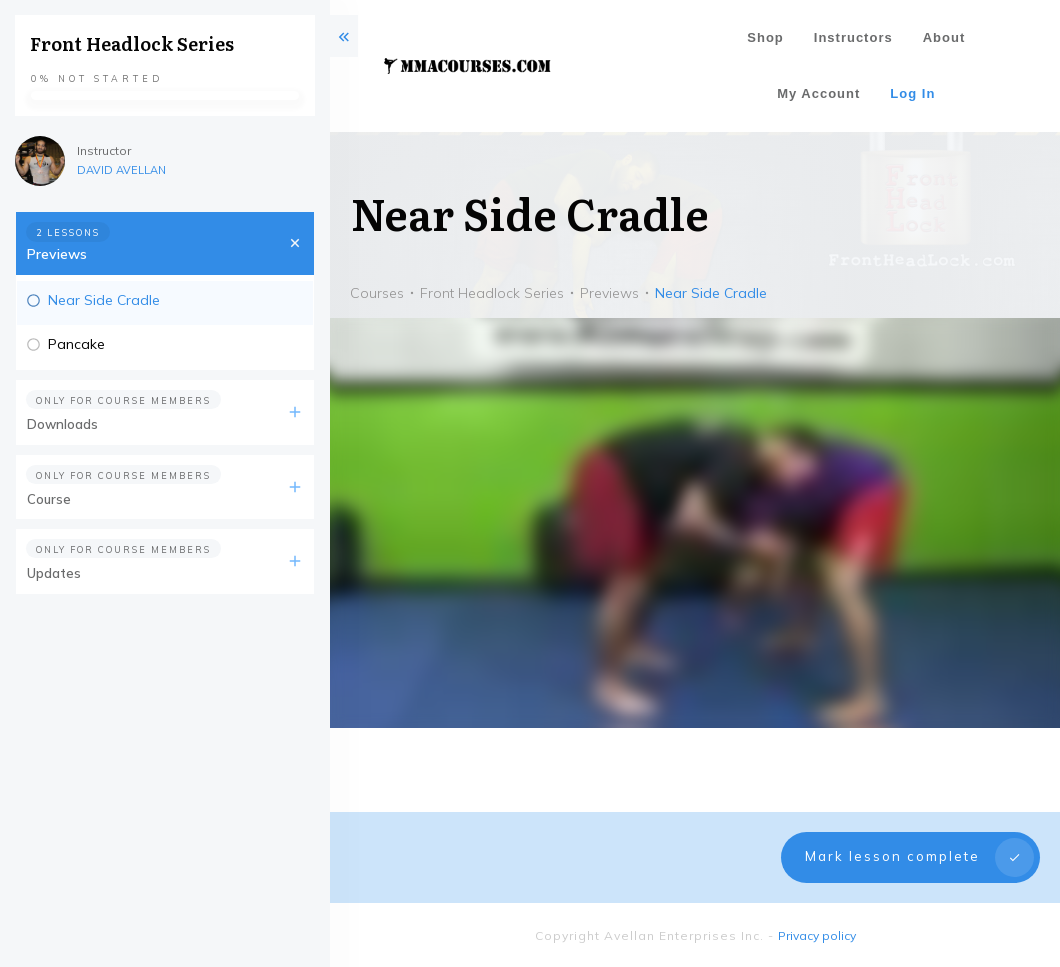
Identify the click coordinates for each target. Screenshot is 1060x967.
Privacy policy (817, 935)
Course (49, 499)
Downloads (62, 424)
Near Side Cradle (104, 300)
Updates (54, 573)
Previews (57, 254)
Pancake (76, 344)
